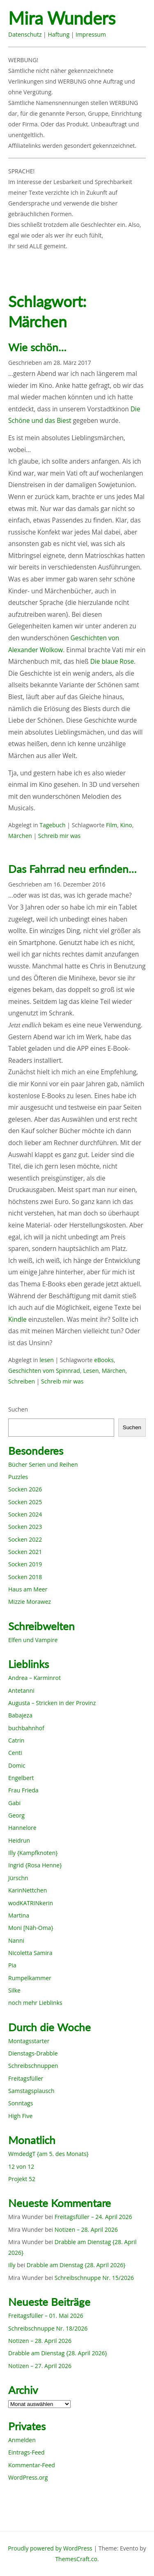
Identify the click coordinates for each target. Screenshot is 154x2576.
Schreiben (21, 1381)
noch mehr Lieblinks (35, 2003)
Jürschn (18, 1878)
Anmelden (22, 2440)
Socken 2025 (25, 1502)
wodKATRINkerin (30, 1903)
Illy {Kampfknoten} (33, 1853)
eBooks (104, 1360)
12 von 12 (21, 2166)
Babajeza (20, 1715)
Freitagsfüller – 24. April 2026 (93, 2217)
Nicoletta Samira (30, 1953)
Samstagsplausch (31, 2091)
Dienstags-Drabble (33, 2053)
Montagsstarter (28, 2041)
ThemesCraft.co (76, 2559)
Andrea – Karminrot (34, 1678)
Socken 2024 (25, 1514)
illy (12, 2265)
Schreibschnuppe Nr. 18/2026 (47, 2328)
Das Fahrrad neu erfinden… (72, 868)
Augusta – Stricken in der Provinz (52, 1703)
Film (111, 825)
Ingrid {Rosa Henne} (35, 1865)
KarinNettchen (27, 1890)
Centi (15, 1753)
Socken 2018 (25, 1577)
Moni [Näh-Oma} (30, 1928)
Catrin (16, 1740)
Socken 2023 (25, 1527)
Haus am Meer (27, 1589)
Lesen (91, 1370)
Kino (126, 825)
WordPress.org (28, 2477)
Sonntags (20, 2103)
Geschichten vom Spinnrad (44, 1370)
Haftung (58, 34)
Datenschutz (24, 34)
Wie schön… (37, 347)
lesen (46, 1360)
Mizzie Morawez (29, 1601)
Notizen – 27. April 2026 (39, 2366)
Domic (16, 1765)
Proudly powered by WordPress (50, 2548)
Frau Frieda (23, 1790)
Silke (14, 1990)
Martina (18, 1915)
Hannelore (22, 1828)
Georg (16, 1815)
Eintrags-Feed (26, 2452)
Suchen (18, 1409)
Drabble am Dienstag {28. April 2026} (76, 2265)
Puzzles (18, 1477)
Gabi (14, 1803)
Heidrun (19, 1840)
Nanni (16, 1940)
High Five (20, 2116)
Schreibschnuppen (33, 2066)
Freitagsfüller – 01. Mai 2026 (45, 2315)
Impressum (91, 34)
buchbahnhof (26, 1728)
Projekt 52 (21, 2179)
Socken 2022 (25, 1539)
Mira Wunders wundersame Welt (76, 18)
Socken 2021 (25, 1552)
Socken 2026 (25, 1489)
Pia (12, 1965)
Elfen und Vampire (32, 1640)
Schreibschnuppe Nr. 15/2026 (94, 2278)
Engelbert (21, 1778)
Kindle (17, 1319)
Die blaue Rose (112, 661)
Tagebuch (52, 825)
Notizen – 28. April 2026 (86, 2229)
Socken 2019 (25, 1564)
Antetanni (21, 1690)
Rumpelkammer (29, 1978)
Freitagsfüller (25, 2078)
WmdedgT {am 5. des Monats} (48, 2154)
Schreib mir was (59, 836)
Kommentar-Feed (31, 2465)
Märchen (20, 836)
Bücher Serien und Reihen (43, 1464)
